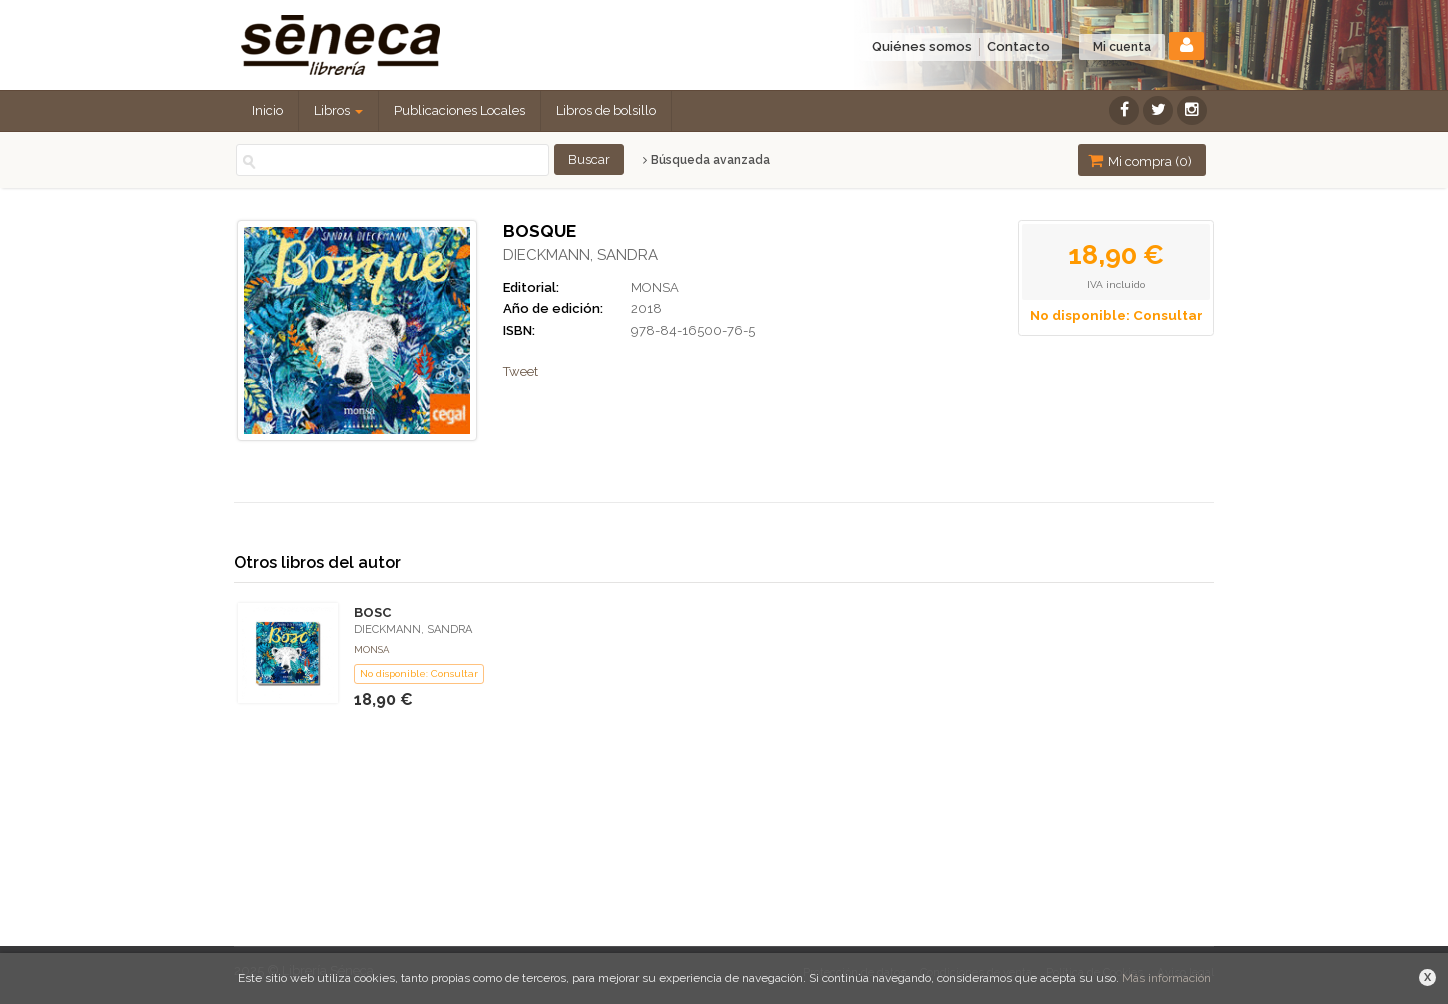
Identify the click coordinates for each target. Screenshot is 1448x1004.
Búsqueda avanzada (706, 160)
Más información (1166, 978)
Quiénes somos (922, 46)
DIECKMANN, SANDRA (580, 255)
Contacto (1018, 46)
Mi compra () (1140, 160)
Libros (338, 110)
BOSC (372, 612)
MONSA (655, 287)
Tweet (520, 371)
